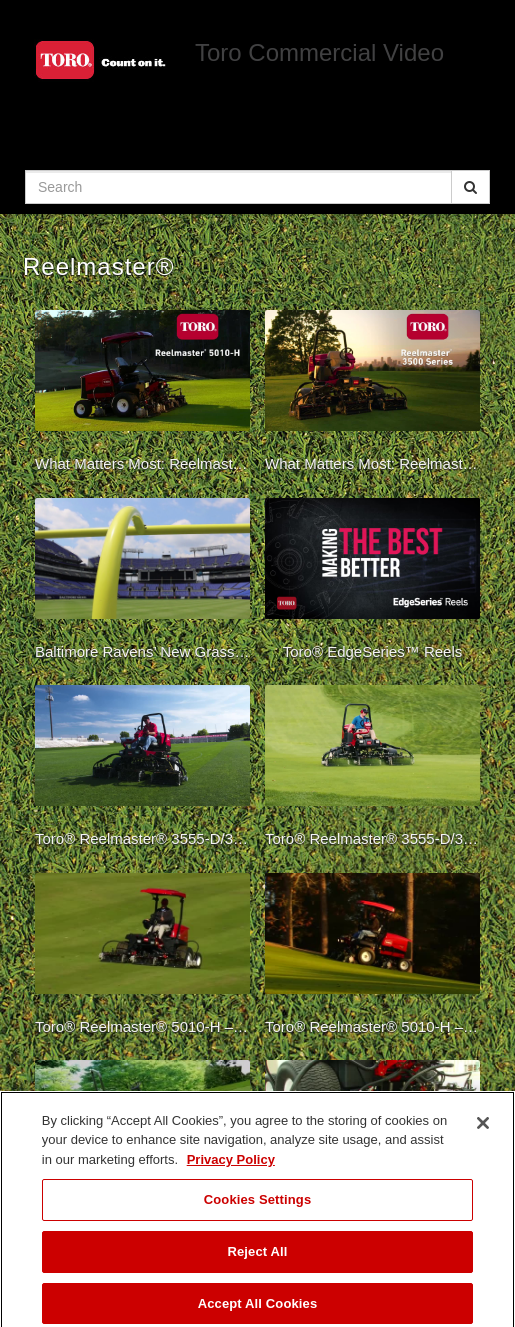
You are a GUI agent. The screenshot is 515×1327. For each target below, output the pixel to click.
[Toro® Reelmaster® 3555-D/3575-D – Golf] (372, 771)
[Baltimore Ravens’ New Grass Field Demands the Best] (142, 584)
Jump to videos (0, 0)
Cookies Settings (258, 1206)
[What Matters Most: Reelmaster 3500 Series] (372, 396)
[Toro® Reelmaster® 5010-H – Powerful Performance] (372, 959)
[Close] (483, 1130)
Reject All (257, 1258)
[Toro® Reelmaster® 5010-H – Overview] (142, 959)
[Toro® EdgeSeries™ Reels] (372, 584)
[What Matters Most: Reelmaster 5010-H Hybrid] (142, 396)
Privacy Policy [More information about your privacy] (231, 1166)
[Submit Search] (470, 187)
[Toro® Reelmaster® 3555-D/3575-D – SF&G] (142, 771)
